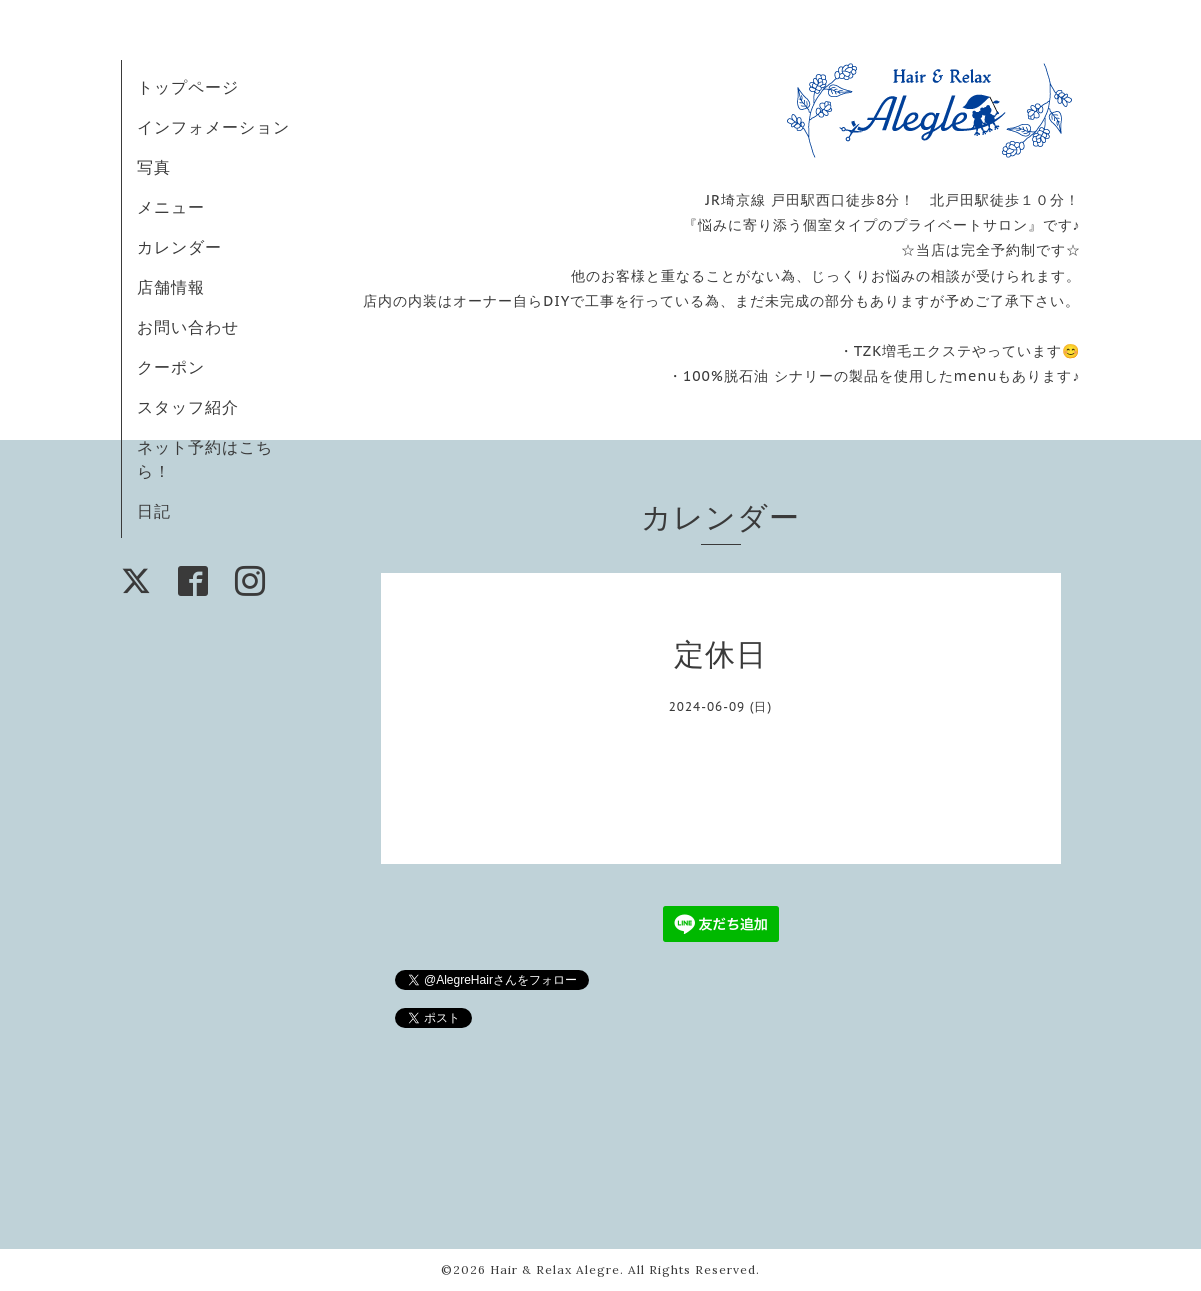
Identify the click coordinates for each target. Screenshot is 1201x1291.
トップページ (188, 87)
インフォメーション (213, 127)
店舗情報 (171, 287)
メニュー (171, 207)
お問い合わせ (188, 327)
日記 (154, 511)
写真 (154, 167)
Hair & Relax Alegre (555, 1269)
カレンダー (179, 247)
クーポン (171, 367)
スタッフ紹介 (188, 407)
